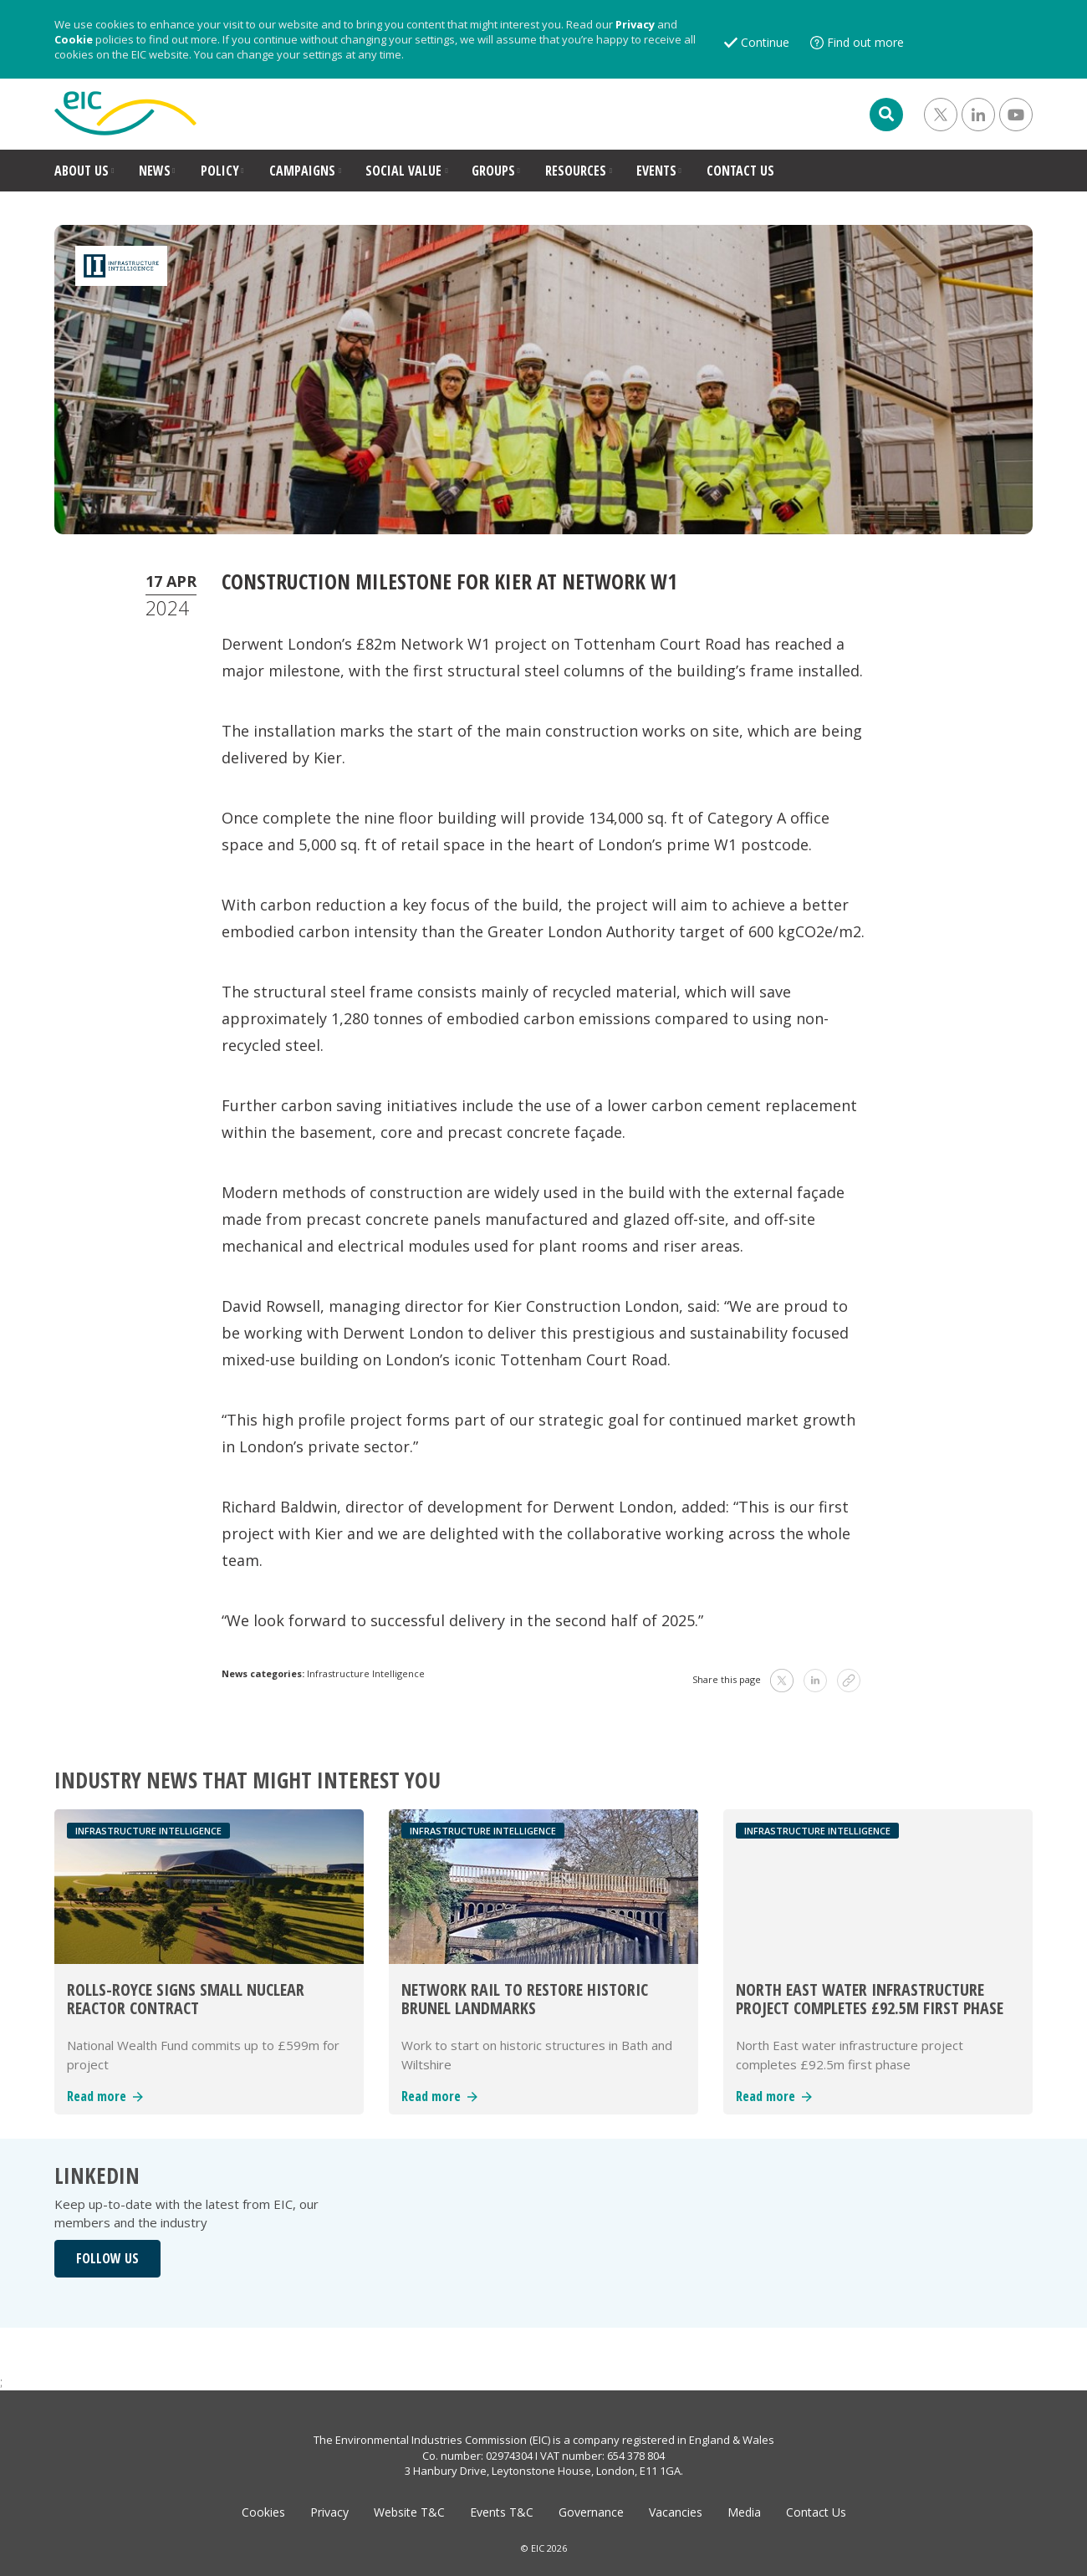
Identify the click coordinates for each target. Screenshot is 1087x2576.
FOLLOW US (107, 2258)
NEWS (155, 170)
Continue (765, 42)
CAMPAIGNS (302, 170)
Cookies (263, 2512)
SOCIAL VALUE (403, 170)
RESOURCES (575, 170)
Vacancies (675, 2512)
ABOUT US (81, 170)
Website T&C (409, 2512)
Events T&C (501, 2512)
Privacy (635, 24)
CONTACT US (740, 170)
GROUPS (493, 170)
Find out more (865, 42)
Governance (591, 2512)
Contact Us (816, 2512)
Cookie (73, 39)
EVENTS (656, 170)
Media (744, 2512)
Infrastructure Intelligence (366, 1673)
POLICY (220, 170)
